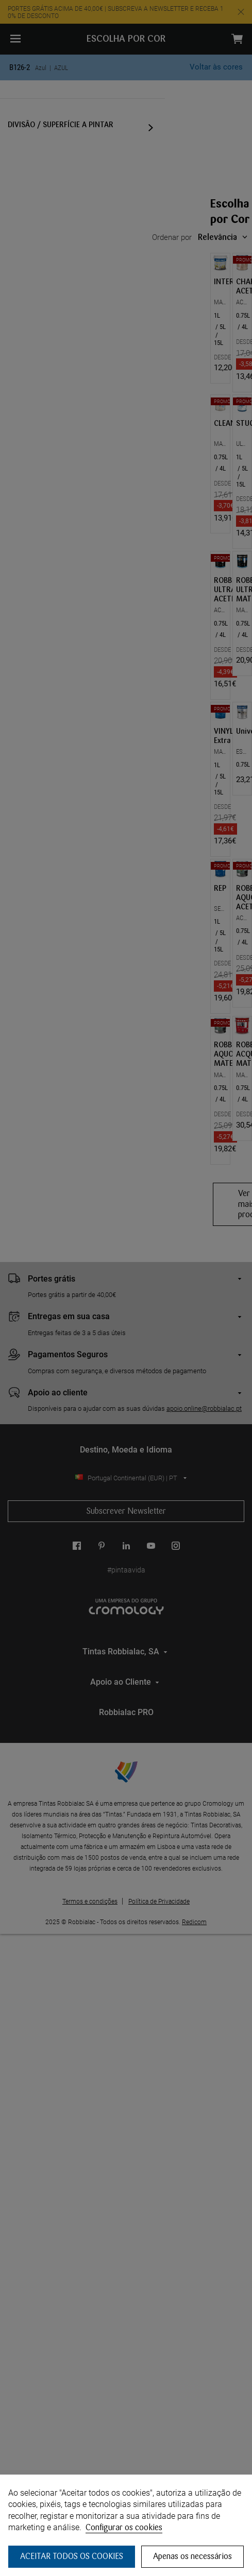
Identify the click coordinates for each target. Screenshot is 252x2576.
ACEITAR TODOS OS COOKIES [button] (71, 2556)
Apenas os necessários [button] (192, 2556)
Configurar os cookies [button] (124, 2527)
